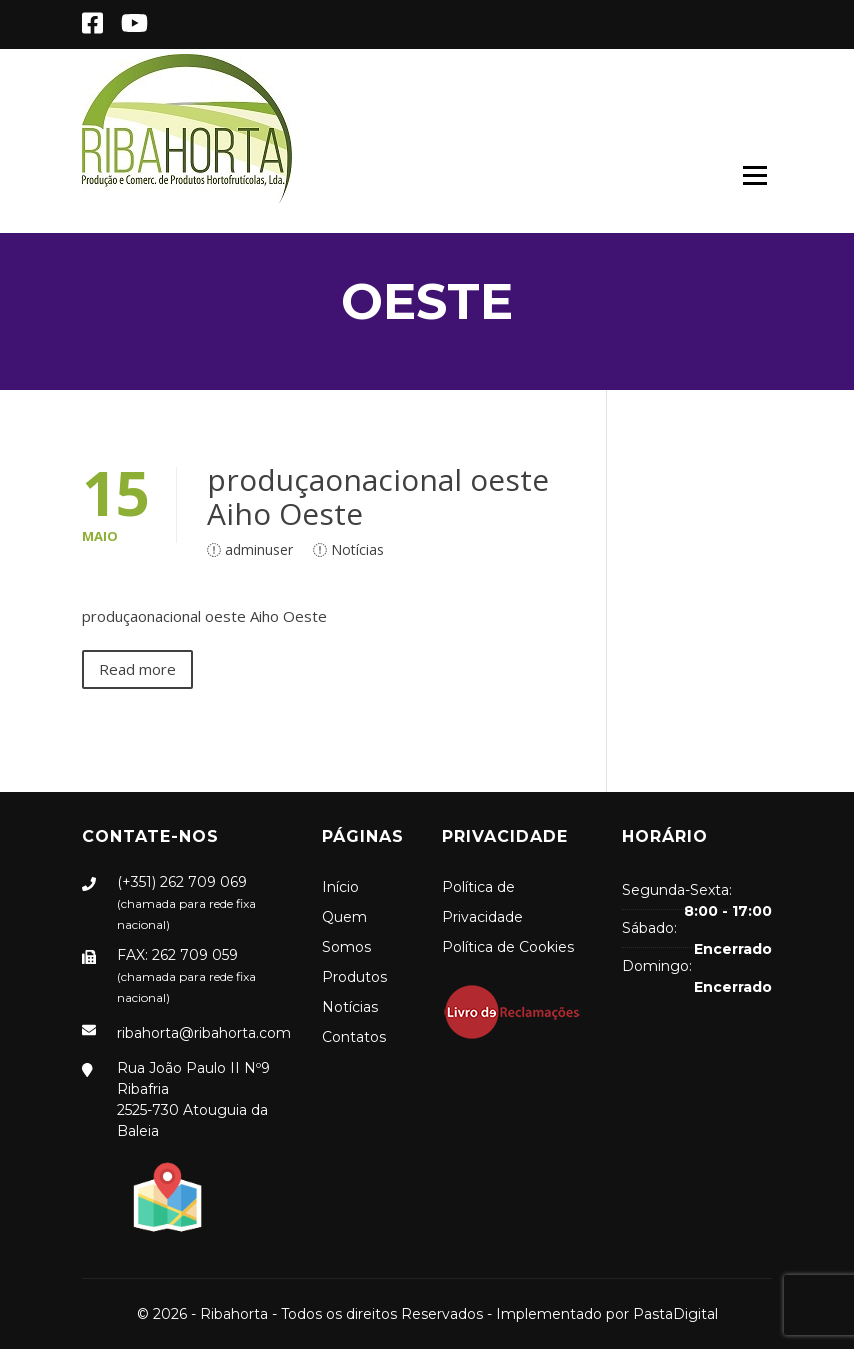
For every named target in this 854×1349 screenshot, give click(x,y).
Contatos (354, 1037)
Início (340, 887)
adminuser (259, 549)
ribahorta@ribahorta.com (204, 1033)
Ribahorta (234, 1314)
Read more (137, 669)
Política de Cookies (508, 947)
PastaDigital (675, 1314)
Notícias (357, 549)
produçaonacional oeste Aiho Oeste (378, 496)
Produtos (354, 977)
